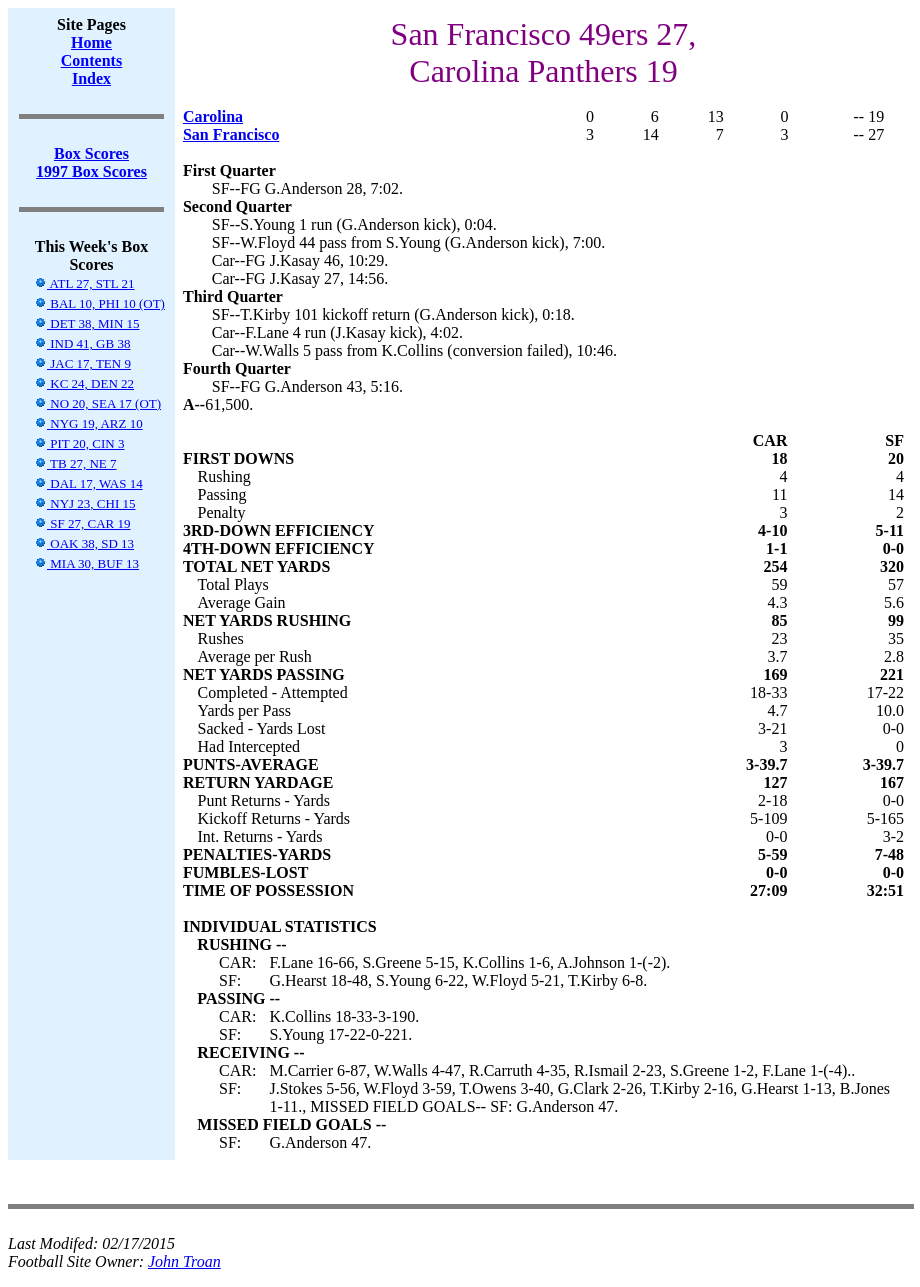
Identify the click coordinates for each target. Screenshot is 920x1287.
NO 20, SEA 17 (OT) (97, 403)
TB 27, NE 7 (75, 463)
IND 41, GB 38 (82, 343)
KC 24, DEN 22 (84, 383)
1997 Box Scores (91, 171)
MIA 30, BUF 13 (86, 563)
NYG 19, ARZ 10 (88, 423)
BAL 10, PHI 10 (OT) (99, 303)
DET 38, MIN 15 (87, 323)
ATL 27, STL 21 (84, 283)
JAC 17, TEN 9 (82, 363)
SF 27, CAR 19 (82, 523)
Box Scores (91, 153)
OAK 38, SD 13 (84, 543)
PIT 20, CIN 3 (79, 443)
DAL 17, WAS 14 (88, 483)
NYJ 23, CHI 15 (84, 503)
